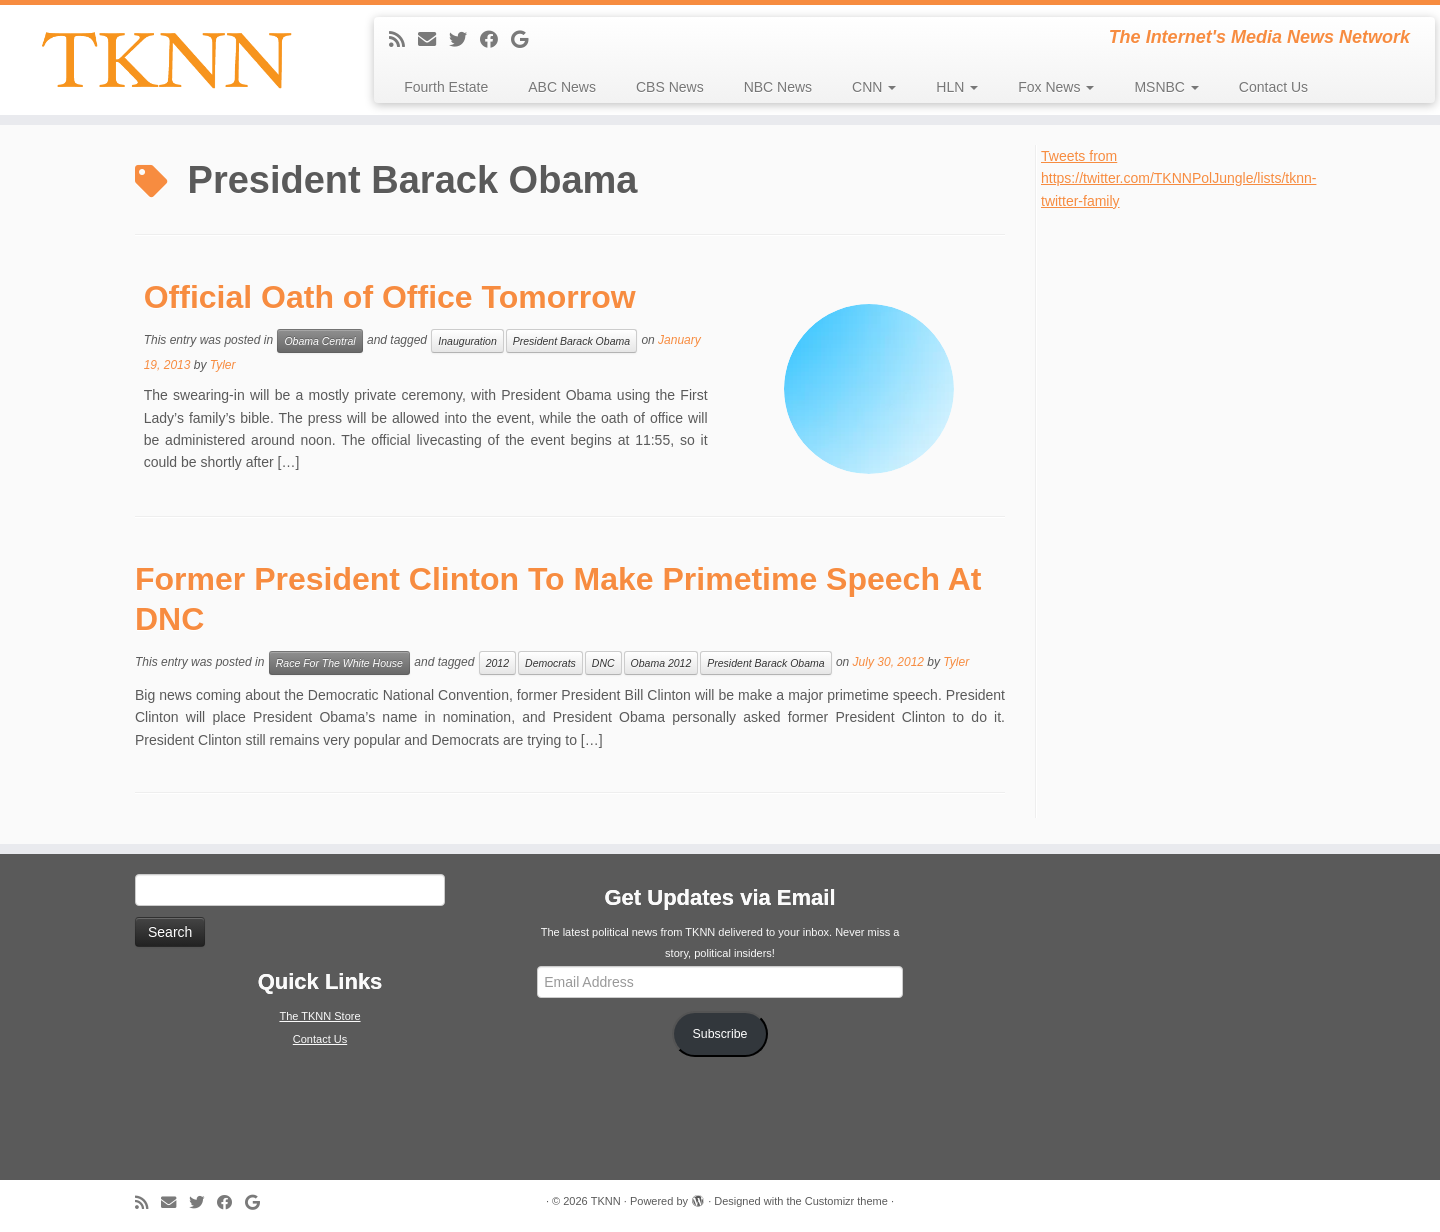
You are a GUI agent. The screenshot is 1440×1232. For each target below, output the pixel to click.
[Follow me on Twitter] (464, 40)
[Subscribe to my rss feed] (403, 40)
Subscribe (720, 1034)
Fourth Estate (446, 87)
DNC (603, 663)
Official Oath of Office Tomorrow (390, 297)
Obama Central (319, 341)
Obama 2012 (661, 663)
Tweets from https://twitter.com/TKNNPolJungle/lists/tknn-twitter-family (1178, 178)
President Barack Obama (571, 341)
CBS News (670, 87)
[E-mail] (433, 40)
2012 (497, 663)
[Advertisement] (1191, 512)
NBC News (778, 87)
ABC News (562, 87)
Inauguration (467, 341)
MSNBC (1166, 87)
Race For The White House (339, 663)
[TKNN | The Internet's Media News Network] (166, 60)
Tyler (223, 365)
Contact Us (1273, 87)
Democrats (550, 663)
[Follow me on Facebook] (495, 40)
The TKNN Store (319, 1016)
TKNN (606, 1201)
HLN (957, 87)
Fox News (1056, 87)
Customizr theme (846, 1201)
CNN (874, 87)
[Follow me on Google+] (526, 40)
